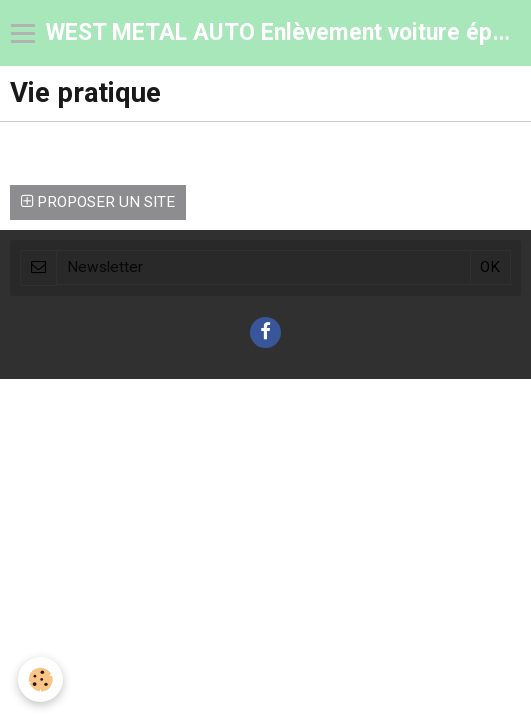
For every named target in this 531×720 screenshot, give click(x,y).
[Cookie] (40, 679)
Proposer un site (98, 202)
